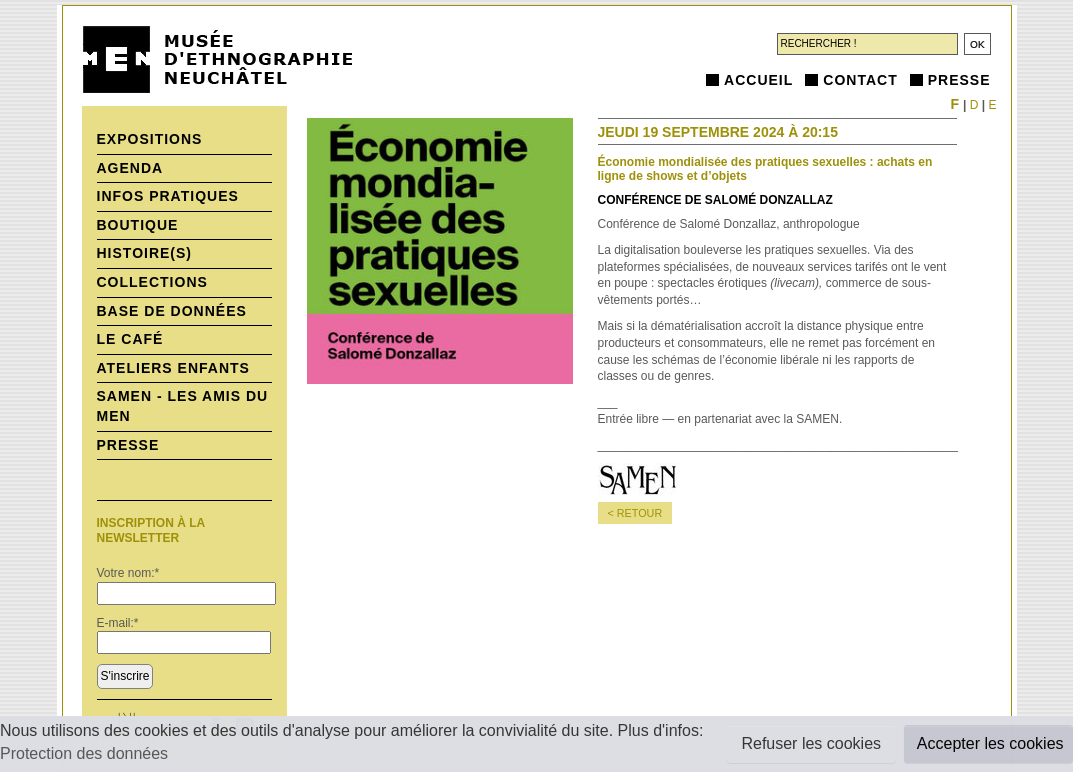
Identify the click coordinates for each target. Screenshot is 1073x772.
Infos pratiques (168, 196)
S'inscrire (125, 676)
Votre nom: (128, 573)
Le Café (130, 339)
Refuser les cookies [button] (811, 743)
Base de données (172, 311)
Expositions (150, 139)
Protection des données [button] (84, 753)
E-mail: (118, 623)
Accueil (758, 80)
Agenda (130, 168)
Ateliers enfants (173, 368)
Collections (152, 282)
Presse (959, 80)
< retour (635, 513)
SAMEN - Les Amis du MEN (183, 406)
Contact (860, 80)
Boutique (138, 225)
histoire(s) (145, 253)
